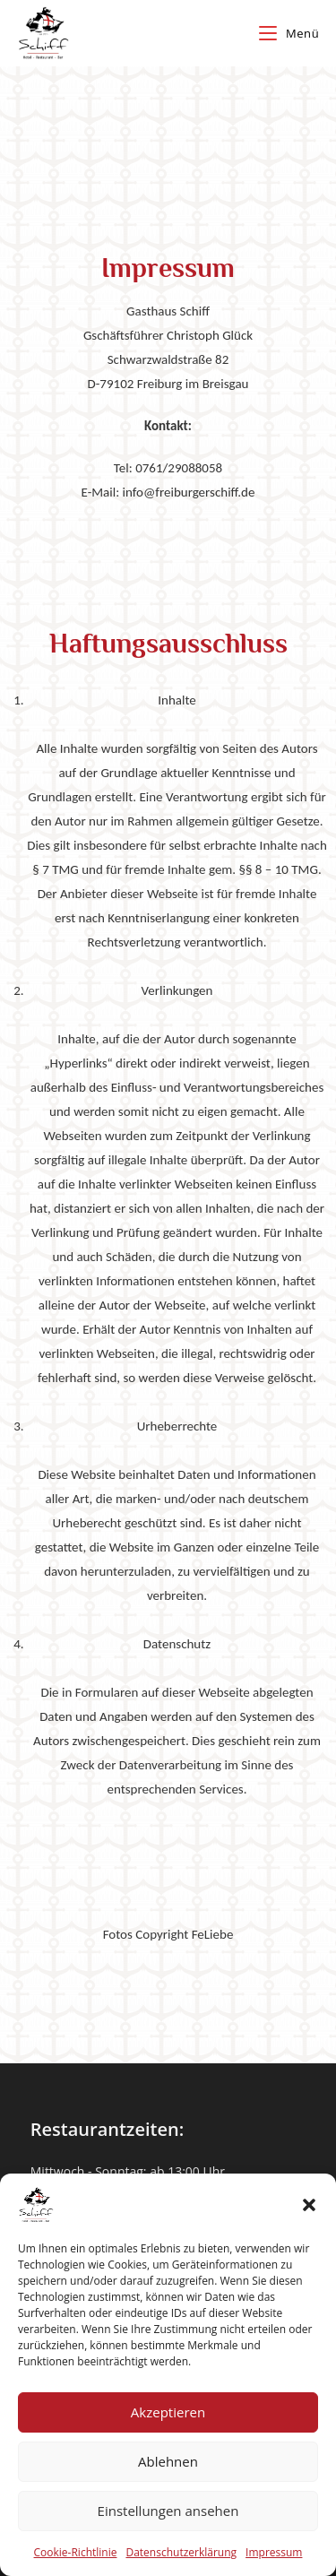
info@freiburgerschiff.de (189, 492)
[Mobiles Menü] (289, 33)
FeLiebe (213, 1934)
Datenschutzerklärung (181, 2552)
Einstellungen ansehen (168, 2511)
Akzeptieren (168, 2412)
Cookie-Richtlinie (75, 2552)
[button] (309, 2205)
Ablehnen (168, 2461)
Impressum (274, 2552)
